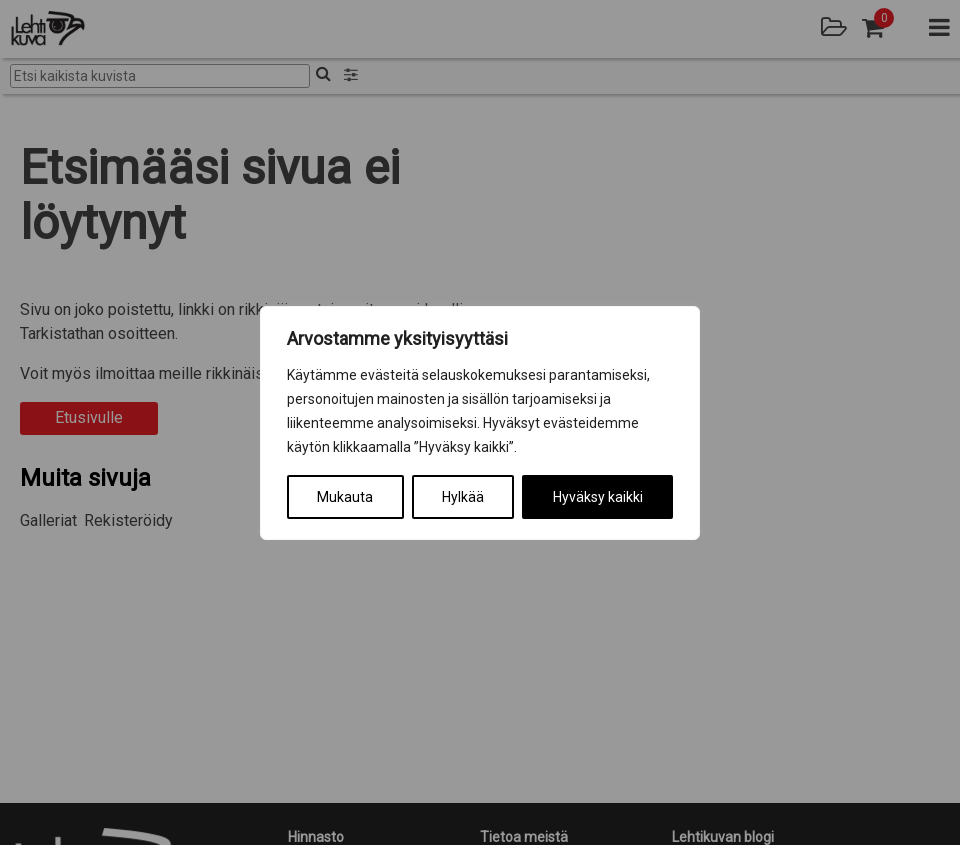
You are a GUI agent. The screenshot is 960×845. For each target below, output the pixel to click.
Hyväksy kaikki (598, 497)
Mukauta (345, 497)
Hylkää (463, 497)
